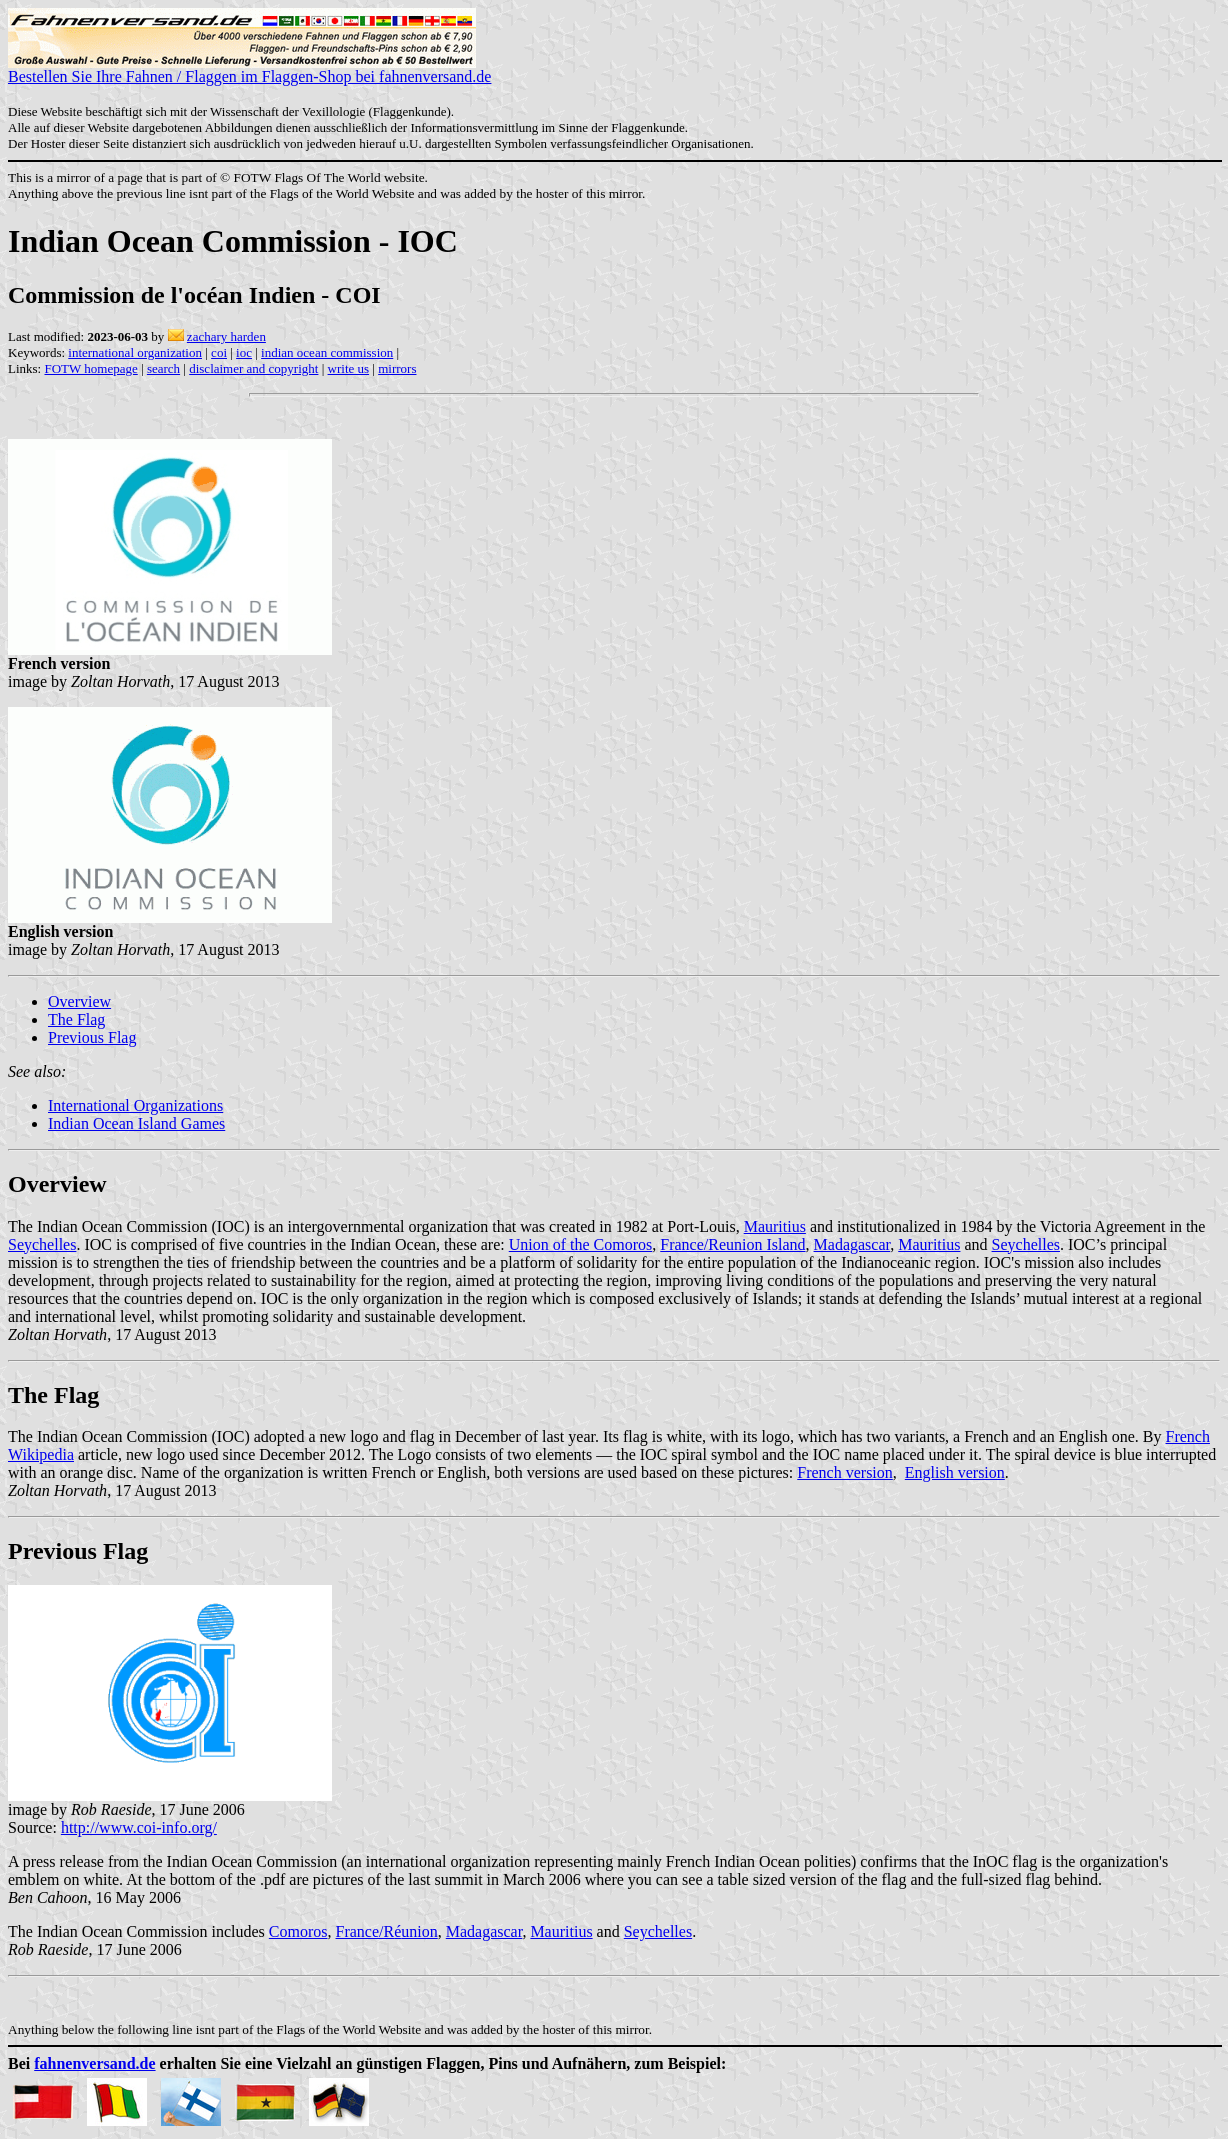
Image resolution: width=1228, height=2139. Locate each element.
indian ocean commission (327, 352)
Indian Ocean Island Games (136, 1123)
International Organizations (135, 1105)
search (163, 368)
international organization (135, 352)
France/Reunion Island (732, 1244)
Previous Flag (92, 1037)
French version (845, 1472)
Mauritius (775, 1226)
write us (349, 368)
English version (955, 1472)
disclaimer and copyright (253, 368)
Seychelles (42, 1244)
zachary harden (226, 336)
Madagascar (852, 1244)
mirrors (397, 368)
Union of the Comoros (581, 1244)
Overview (79, 1001)
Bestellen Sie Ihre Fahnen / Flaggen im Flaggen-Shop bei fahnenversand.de (249, 69)
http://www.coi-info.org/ (139, 1827)
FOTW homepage (90, 368)
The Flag (76, 1019)
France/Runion (387, 1931)
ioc (244, 352)
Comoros (298, 1931)
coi (219, 352)
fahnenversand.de (94, 2063)
